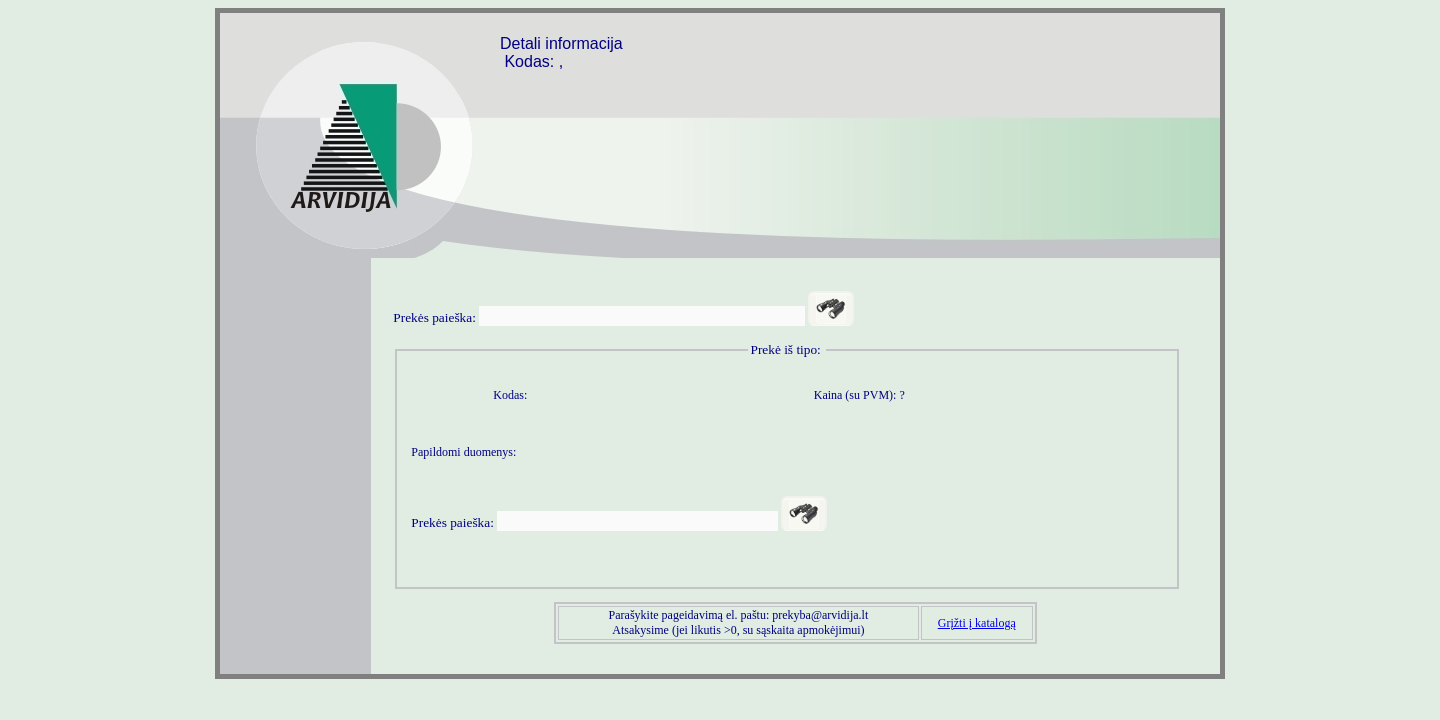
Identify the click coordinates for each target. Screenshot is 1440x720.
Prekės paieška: (434, 317)
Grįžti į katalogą (977, 623)
